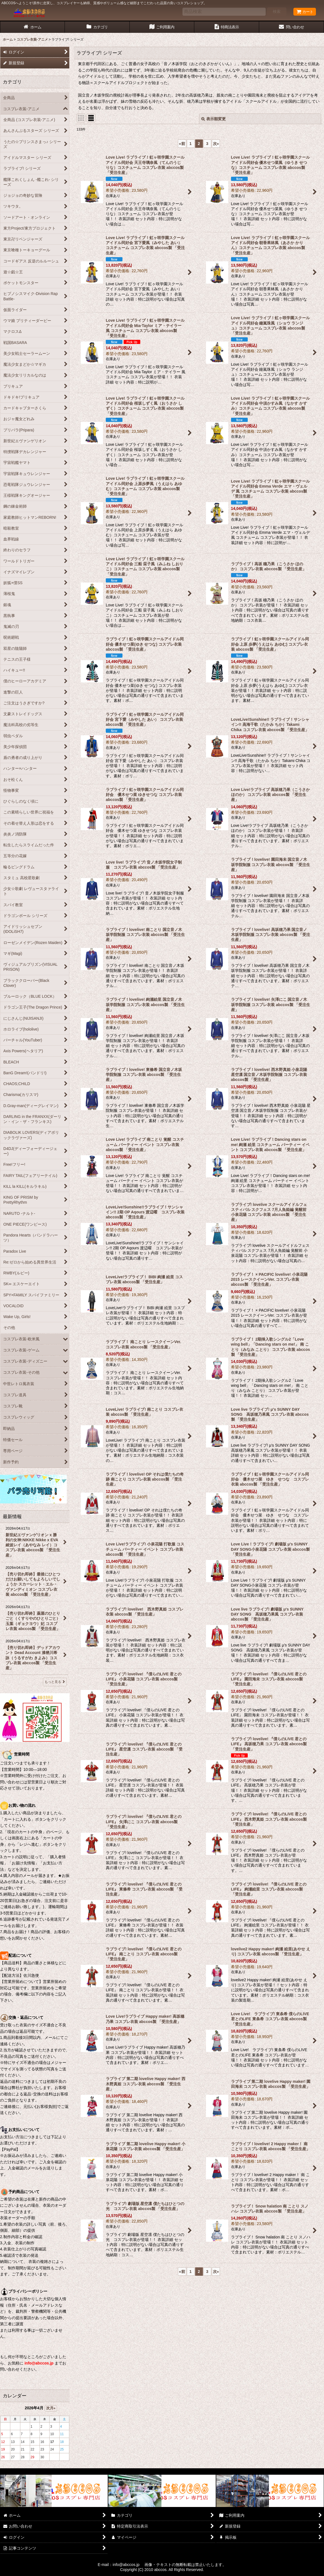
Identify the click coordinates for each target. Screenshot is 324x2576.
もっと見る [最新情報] (55, 1682)
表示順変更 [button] (213, 119)
